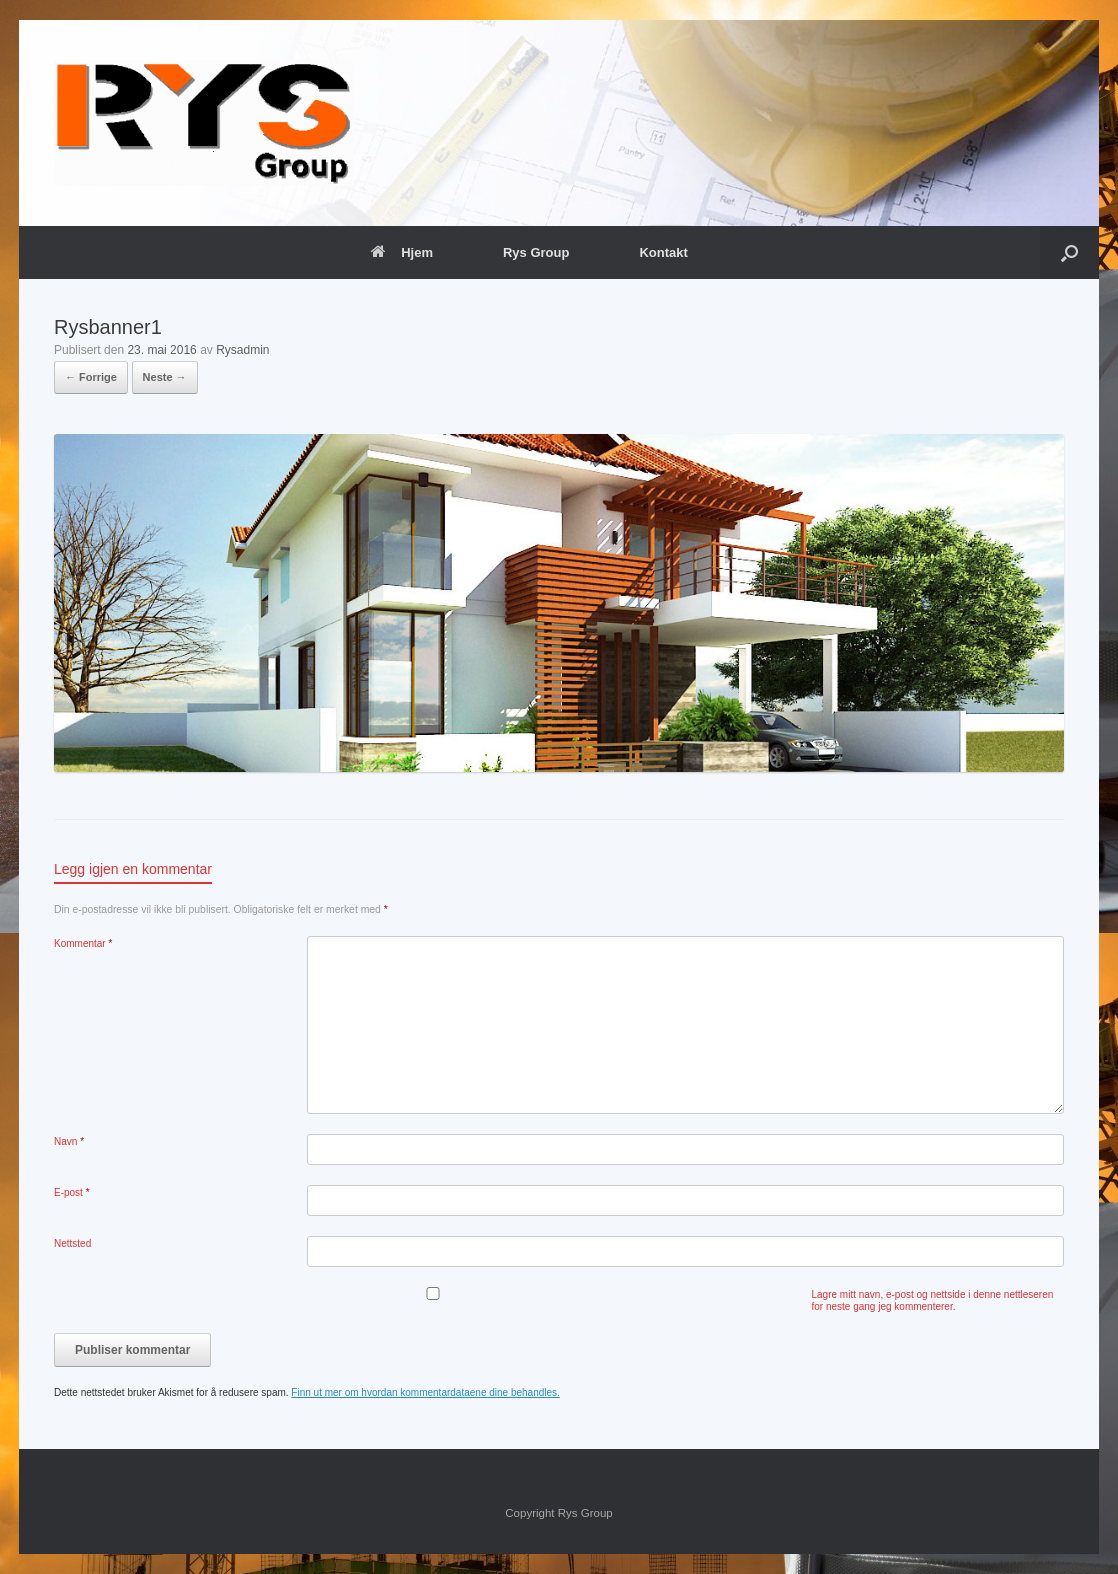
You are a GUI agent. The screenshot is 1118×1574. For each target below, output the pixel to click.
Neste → (165, 377)
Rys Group (536, 252)
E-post (72, 1192)
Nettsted (72, 1243)
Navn (69, 1141)
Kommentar (83, 943)
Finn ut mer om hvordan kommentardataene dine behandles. (425, 1392)
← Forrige (91, 377)
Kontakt (663, 252)
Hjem (402, 252)
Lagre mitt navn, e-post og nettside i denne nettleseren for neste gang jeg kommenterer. (933, 1300)
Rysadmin (242, 350)
